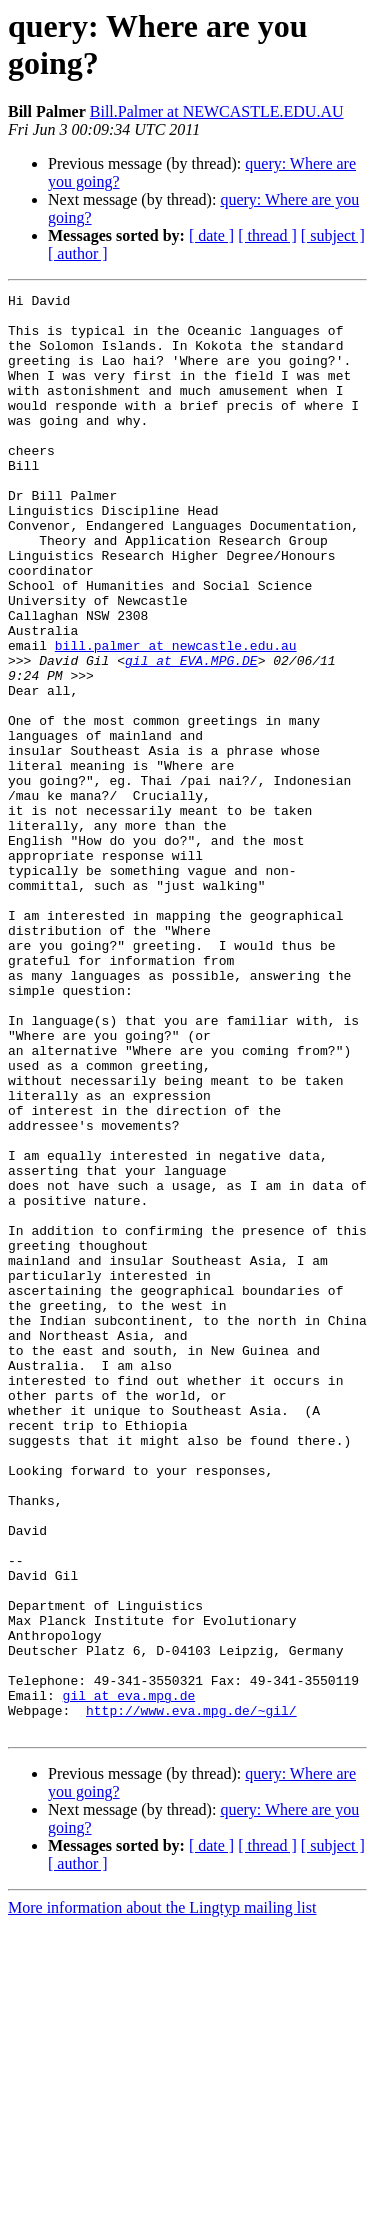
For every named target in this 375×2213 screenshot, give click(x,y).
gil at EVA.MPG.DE (191, 735)
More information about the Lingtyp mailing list (162, 2195)
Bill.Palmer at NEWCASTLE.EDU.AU (217, 111)
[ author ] (78, 253)
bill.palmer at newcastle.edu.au (176, 717)
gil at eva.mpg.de (129, 1977)
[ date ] (211, 235)
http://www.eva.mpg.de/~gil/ (191, 1995)
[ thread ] (267, 235)
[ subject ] (333, 235)
